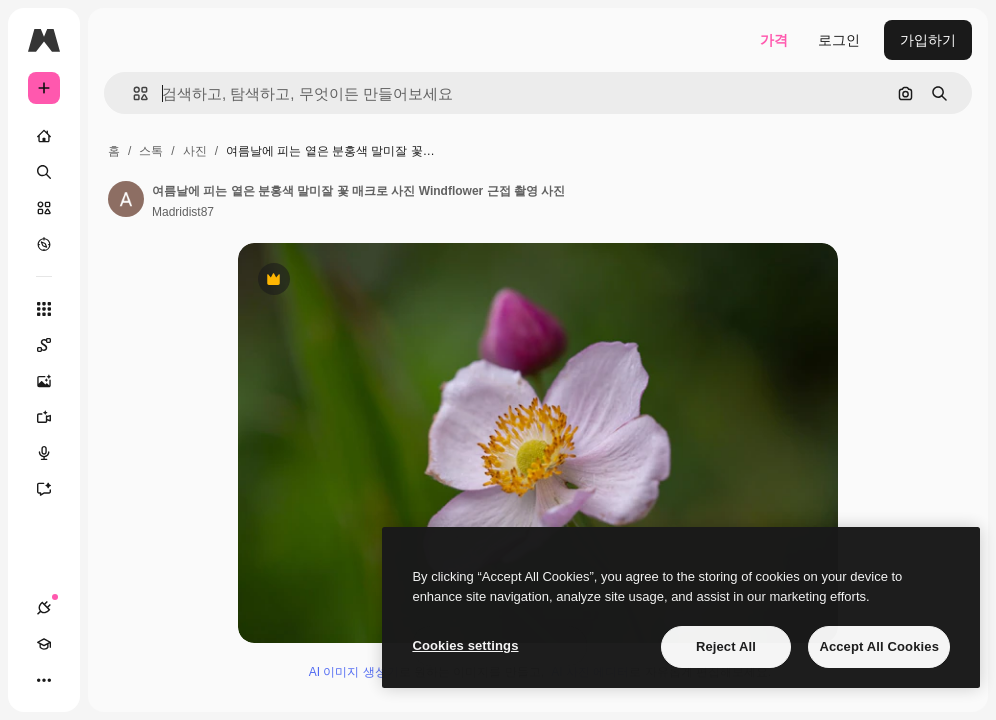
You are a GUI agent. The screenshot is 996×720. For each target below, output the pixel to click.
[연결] (44, 608)
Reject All (726, 646)
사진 (195, 151)
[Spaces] (54, 345)
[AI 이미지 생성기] (54, 381)
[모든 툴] (44, 309)
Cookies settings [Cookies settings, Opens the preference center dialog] (465, 645)
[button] (132, 93)
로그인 (839, 40)
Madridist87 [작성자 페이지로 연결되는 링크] (183, 212)
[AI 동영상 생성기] (54, 417)
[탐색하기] (44, 244)
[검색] (44, 172)
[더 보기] (44, 680)
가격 (774, 40)
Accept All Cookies (879, 646)
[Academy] (44, 644)
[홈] (44, 136)
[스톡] (44, 208)
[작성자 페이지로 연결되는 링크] (126, 199)
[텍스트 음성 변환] (54, 453)
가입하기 (928, 40)
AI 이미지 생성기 (354, 672)
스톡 (151, 151)
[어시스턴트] (54, 489)
